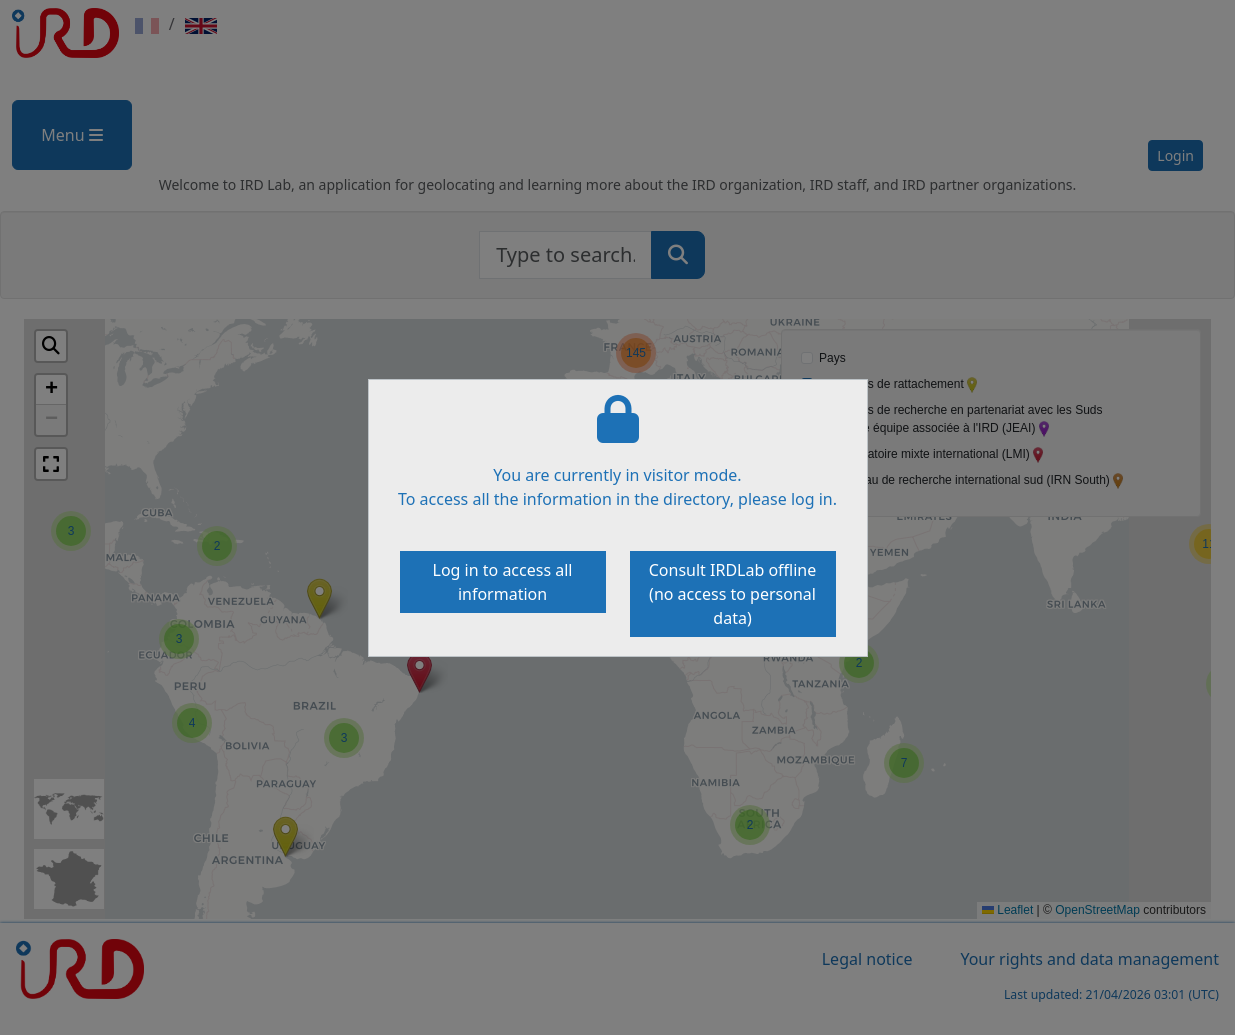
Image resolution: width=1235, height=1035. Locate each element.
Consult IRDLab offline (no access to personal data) (733, 594)
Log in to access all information (503, 582)
